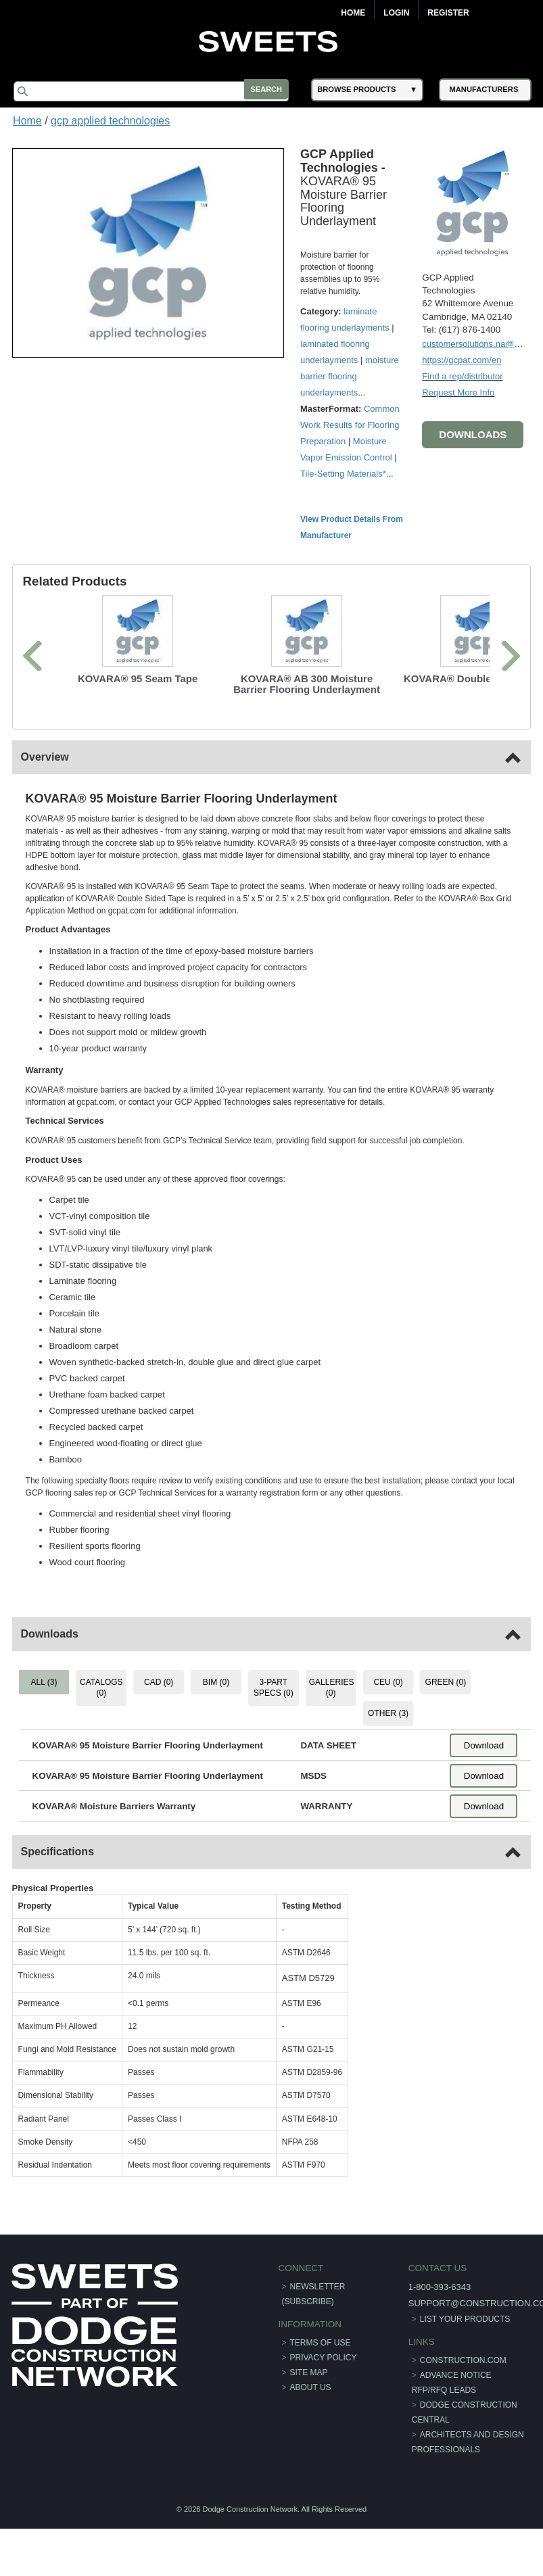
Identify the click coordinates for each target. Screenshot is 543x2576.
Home (353, 13)
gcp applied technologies (110, 120)
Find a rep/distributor (461, 375)
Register (448, 13)
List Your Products (464, 2317)
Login (396, 13)
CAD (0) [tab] (159, 1681)
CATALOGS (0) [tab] (102, 1686)
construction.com (462, 2359)
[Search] (156, 91)
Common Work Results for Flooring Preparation (352, 424)
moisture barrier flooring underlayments (351, 375)
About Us (310, 2386)
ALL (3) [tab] (45, 1681)
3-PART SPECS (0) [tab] (273, 1686)
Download (482, 1745)
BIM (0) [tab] (216, 1681)
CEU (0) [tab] (387, 1681)
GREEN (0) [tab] (444, 1681)
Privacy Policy (323, 2357)
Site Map (309, 2372)
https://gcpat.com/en (460, 359)
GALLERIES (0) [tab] (331, 1686)
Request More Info (457, 391)
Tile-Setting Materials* (345, 473)
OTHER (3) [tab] (387, 1712)
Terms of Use (320, 2342)
